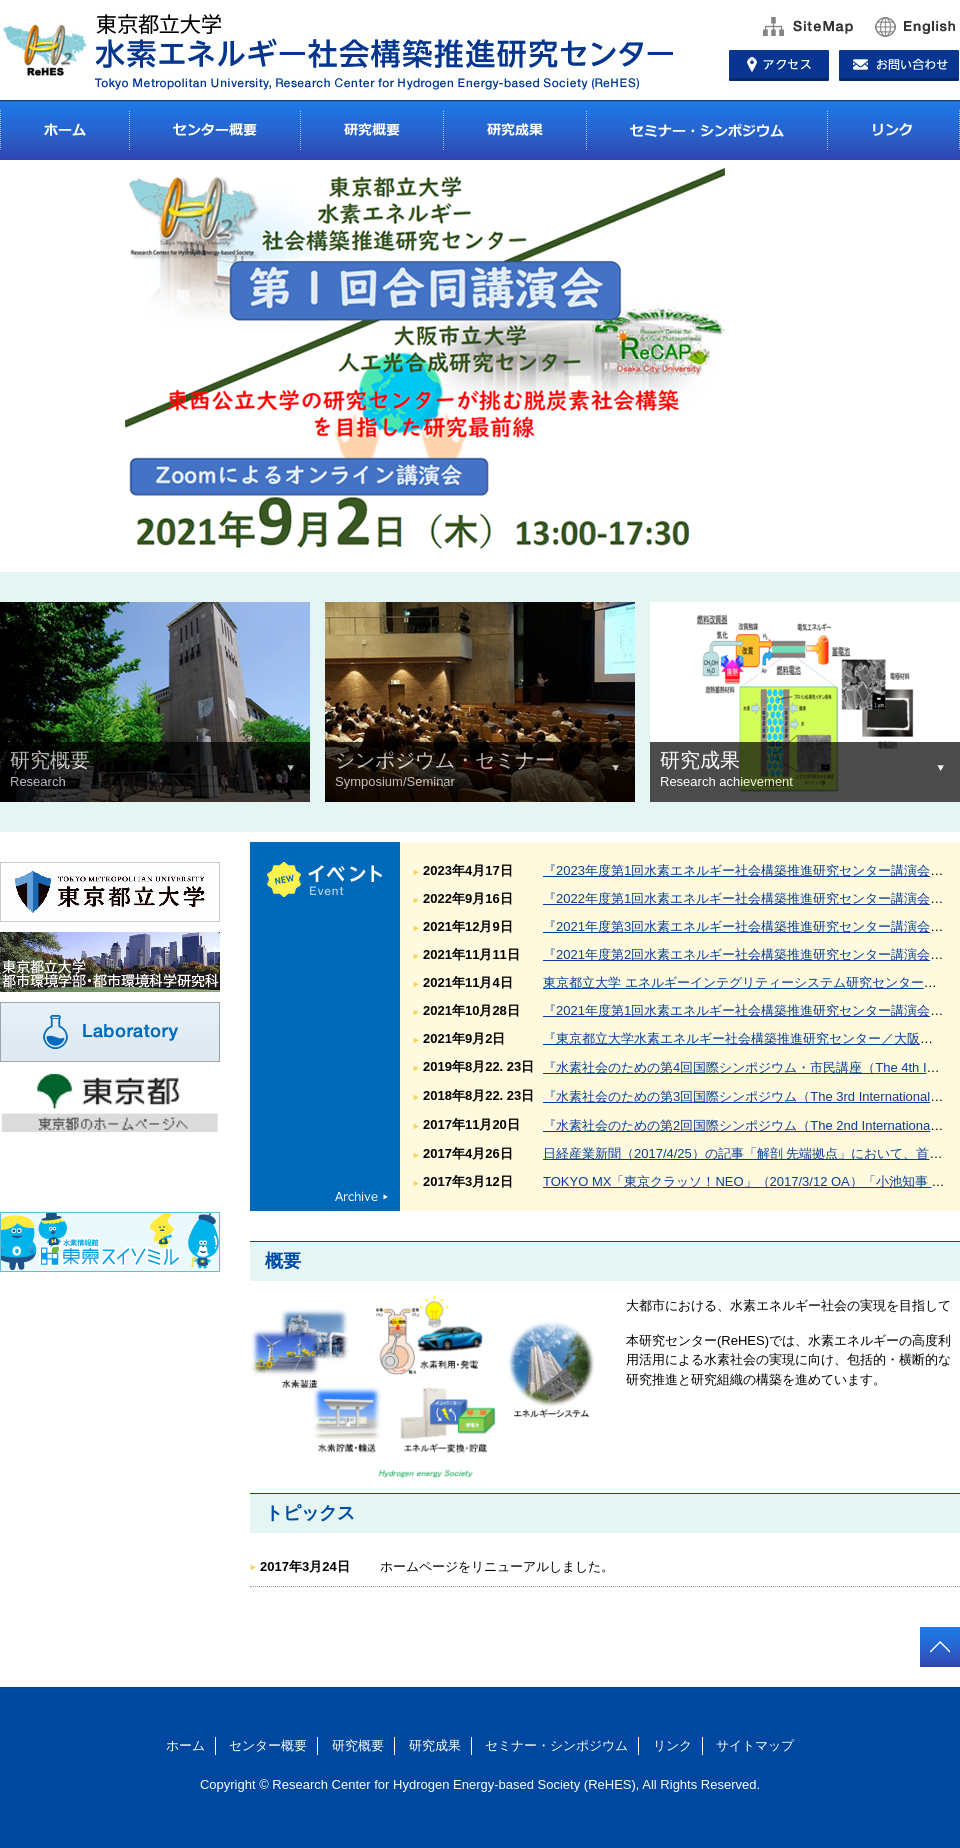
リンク (893, 130)
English (910, 27)
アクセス (781, 62)
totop (940, 1647)
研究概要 (371, 130)
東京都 (110, 1102)
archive (361, 1195)
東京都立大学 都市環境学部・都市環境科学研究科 (110, 962)
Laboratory (110, 1032)
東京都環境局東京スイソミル (110, 1242)
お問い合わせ (902, 62)
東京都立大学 (110, 892)
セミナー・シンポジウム (706, 130)
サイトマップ (801, 27)
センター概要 (215, 130)
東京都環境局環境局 (110, 1172)
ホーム (65, 130)
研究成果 (514, 130)
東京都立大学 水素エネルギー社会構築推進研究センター (350, 50)
